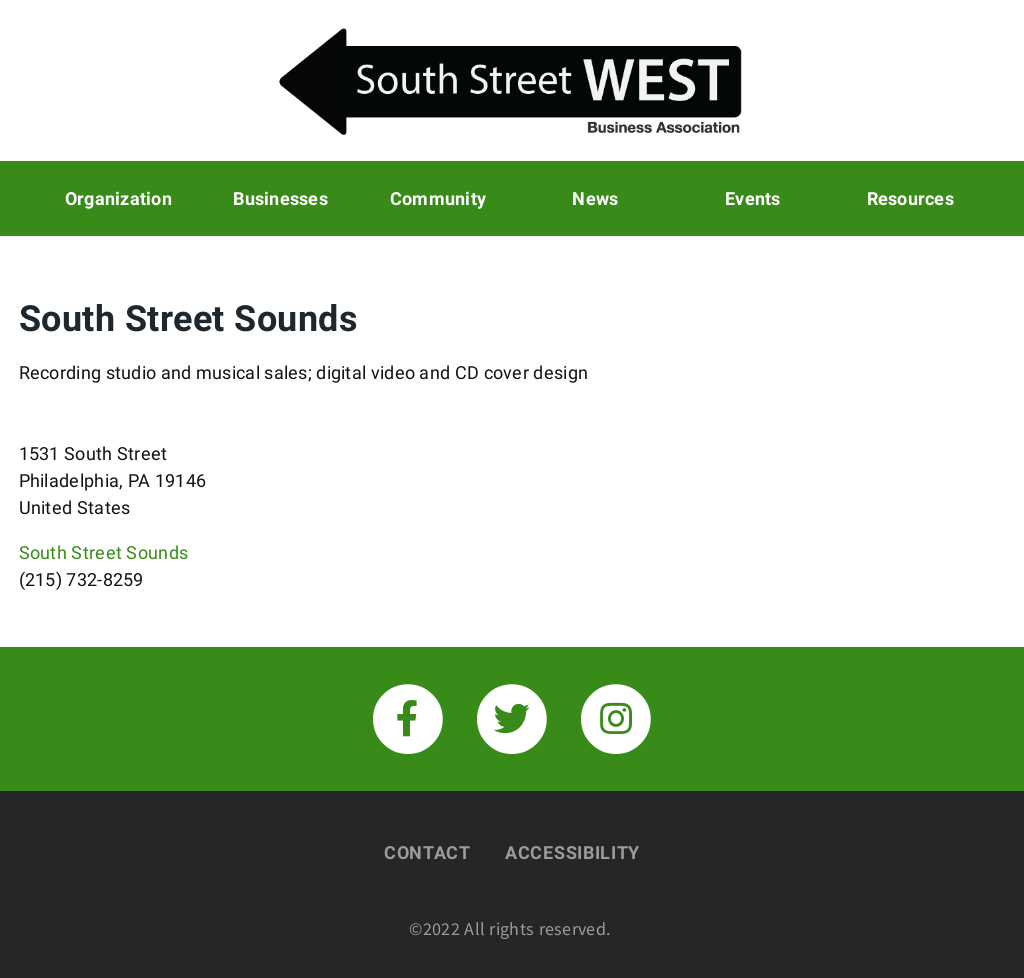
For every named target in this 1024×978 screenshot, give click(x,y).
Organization (118, 198)
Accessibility (572, 852)
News (595, 198)
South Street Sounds (104, 552)
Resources (910, 198)
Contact (427, 852)
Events (752, 198)
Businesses (280, 198)
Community (438, 198)
